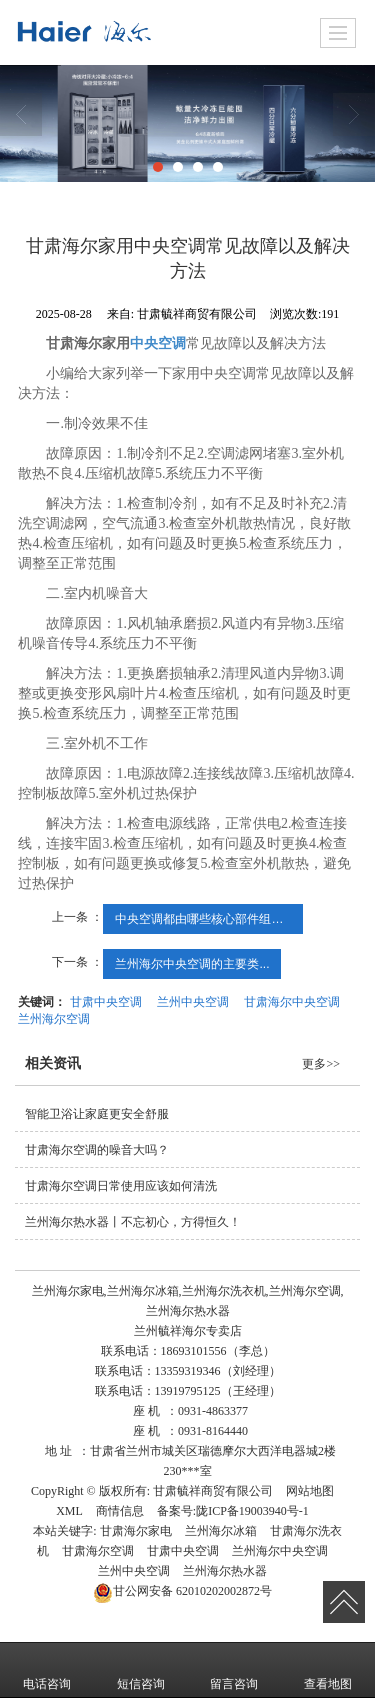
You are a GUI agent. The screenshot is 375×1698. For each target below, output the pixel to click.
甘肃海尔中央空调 (292, 1002)
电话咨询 (47, 1670)
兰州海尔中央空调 (280, 1551)
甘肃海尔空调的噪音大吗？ (97, 1150)
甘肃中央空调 (106, 1002)
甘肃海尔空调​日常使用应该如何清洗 (121, 1186)
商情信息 (120, 1511)
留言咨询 (234, 1670)
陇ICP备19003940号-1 (252, 1511)
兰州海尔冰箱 (221, 1531)
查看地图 (328, 1670)
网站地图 (310, 1491)
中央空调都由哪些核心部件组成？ (205, 919)
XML (69, 1511)
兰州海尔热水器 (225, 1571)
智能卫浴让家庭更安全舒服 (97, 1114)
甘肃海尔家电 (136, 1531)
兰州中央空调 (193, 1002)
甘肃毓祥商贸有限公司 (213, 1491)
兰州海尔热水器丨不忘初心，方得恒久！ (133, 1222)
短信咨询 (141, 1670)
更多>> (321, 1064)
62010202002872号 (182, 1591)
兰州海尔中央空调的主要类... (192, 964)
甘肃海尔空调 (98, 1551)
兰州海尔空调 (54, 1019)
